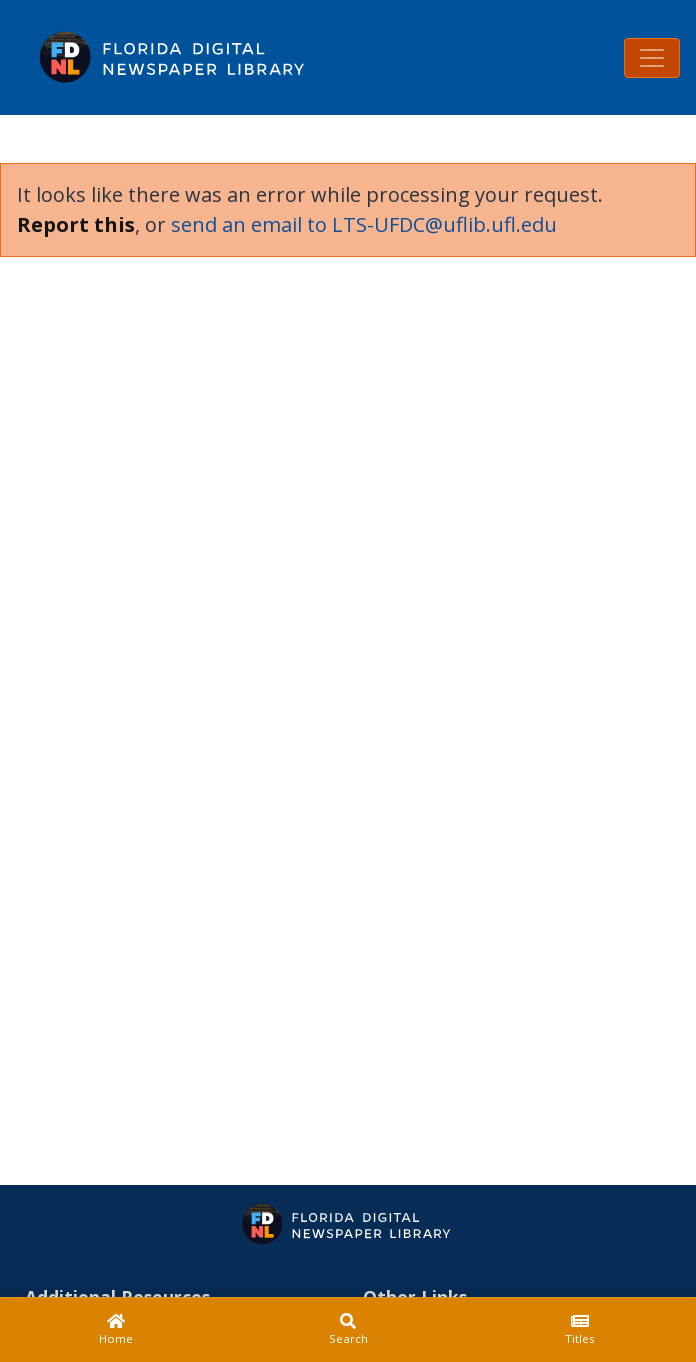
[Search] (348, 1330)
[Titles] (580, 1330)
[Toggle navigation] (652, 58)
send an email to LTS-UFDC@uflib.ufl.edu (364, 224)
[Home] (116, 1330)
